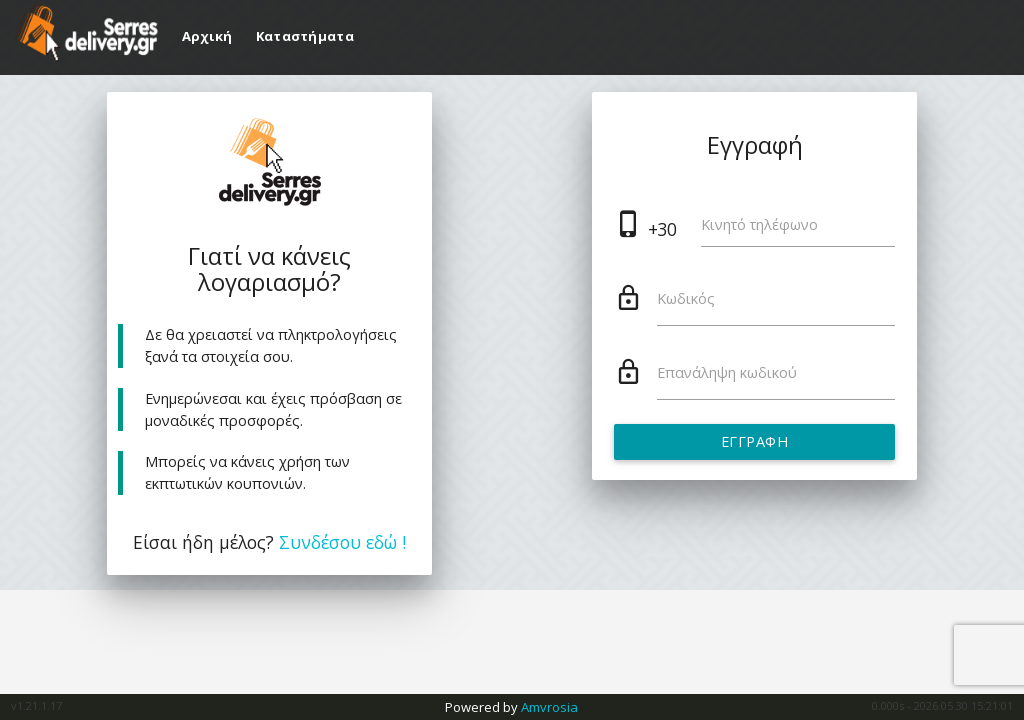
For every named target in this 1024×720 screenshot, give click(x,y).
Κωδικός (686, 298)
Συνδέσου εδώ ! (342, 542)
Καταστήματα (305, 36)
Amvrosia (549, 707)
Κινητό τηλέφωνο (759, 224)
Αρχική (209, 36)
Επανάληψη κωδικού (727, 372)
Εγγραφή (755, 441)
